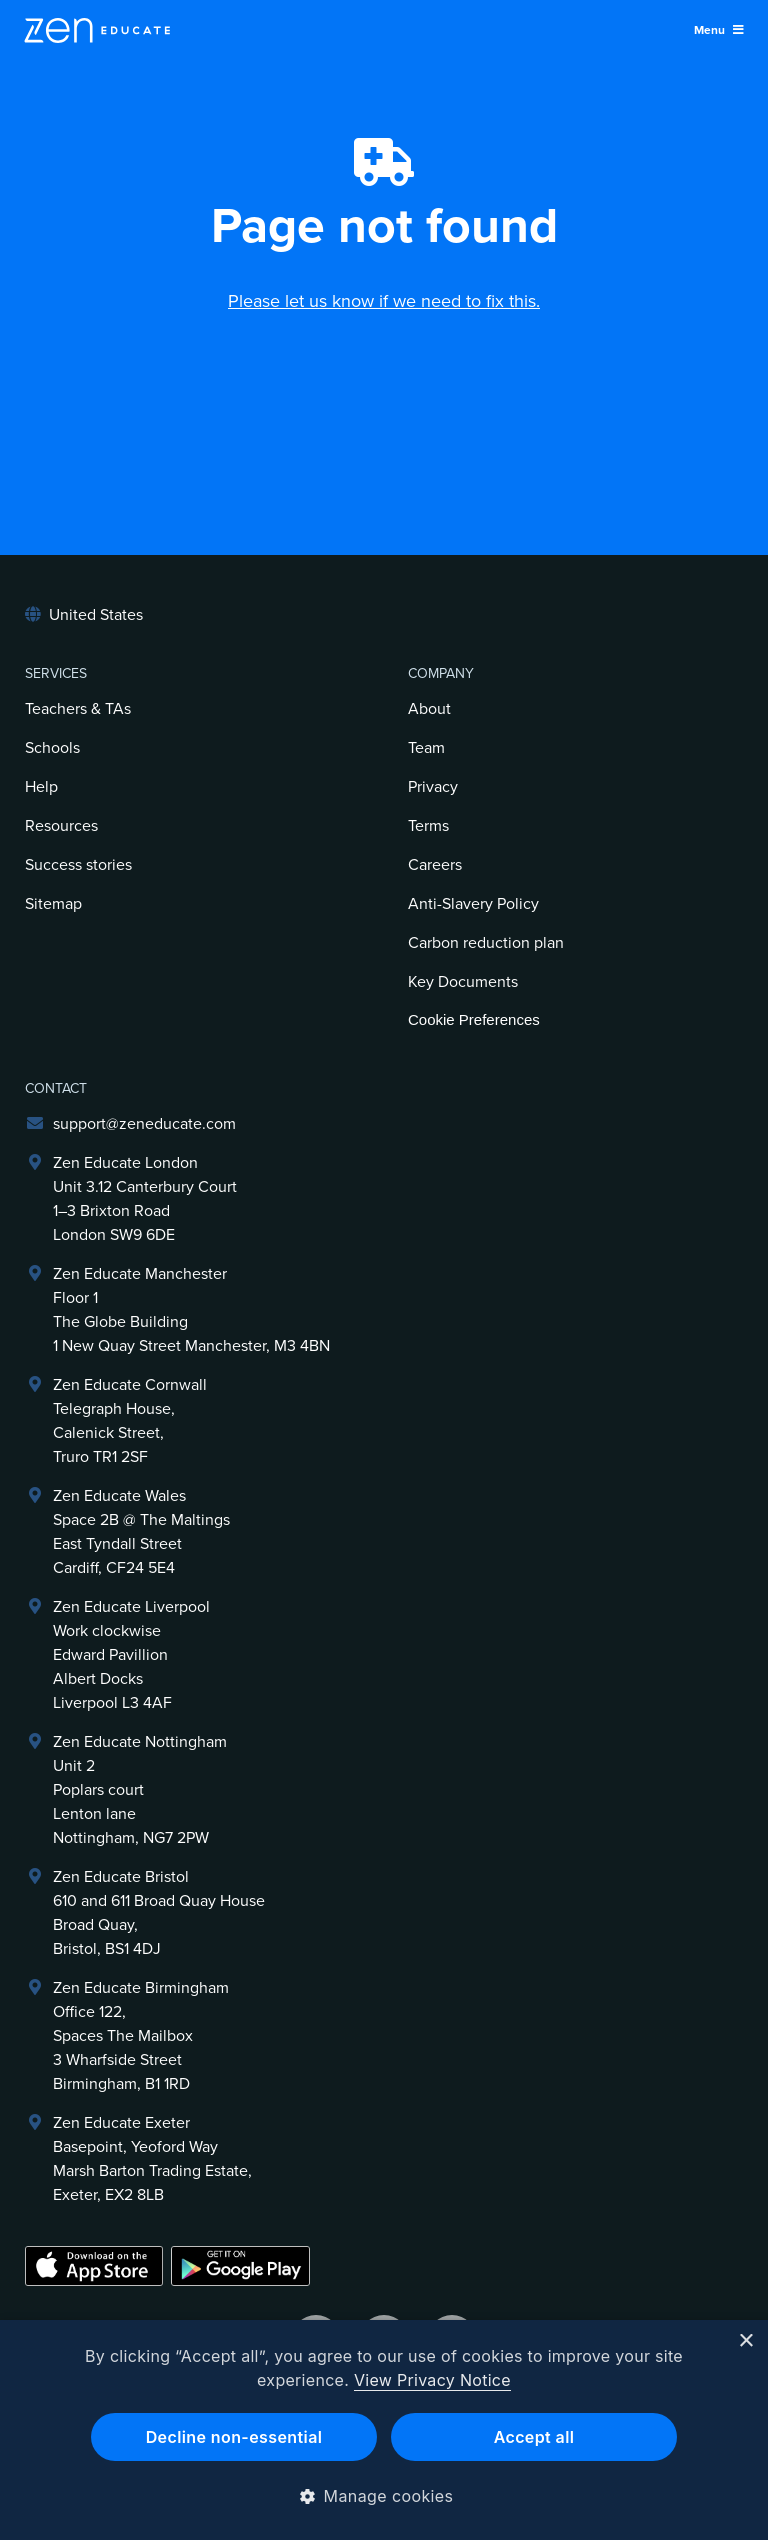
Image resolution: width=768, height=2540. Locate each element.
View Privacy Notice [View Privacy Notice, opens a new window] (432, 2380)
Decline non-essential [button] (234, 2437)
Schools (52, 748)
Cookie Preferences (474, 1019)
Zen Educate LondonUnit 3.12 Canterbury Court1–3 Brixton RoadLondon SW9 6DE (145, 1199)
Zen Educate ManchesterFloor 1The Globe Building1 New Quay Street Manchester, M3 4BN (191, 1310)
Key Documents (463, 982)
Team (426, 748)
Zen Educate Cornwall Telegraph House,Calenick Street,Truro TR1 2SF (130, 1421)
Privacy (433, 787)
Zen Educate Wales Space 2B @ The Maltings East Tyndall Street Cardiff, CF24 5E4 (141, 1532)
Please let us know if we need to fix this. (384, 301)
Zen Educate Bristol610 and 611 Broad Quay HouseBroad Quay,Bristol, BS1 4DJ (159, 1913)
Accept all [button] (534, 2437)
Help (41, 787)
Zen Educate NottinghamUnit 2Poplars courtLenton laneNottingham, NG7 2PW (140, 1790)
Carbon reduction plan (486, 943)
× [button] (745, 2341)
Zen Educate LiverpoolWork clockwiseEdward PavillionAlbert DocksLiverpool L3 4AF (131, 1655)
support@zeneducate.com (144, 1124)
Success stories (78, 865)
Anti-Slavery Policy (473, 904)
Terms (428, 826)
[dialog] (384, 2430)
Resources (61, 826)
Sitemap (53, 904)
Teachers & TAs (78, 709)
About (429, 709)
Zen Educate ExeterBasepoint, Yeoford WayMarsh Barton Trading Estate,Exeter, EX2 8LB (152, 2159)
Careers (435, 865)
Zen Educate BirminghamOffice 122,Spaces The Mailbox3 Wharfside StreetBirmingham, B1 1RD (141, 2036)
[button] (384, 2496)
